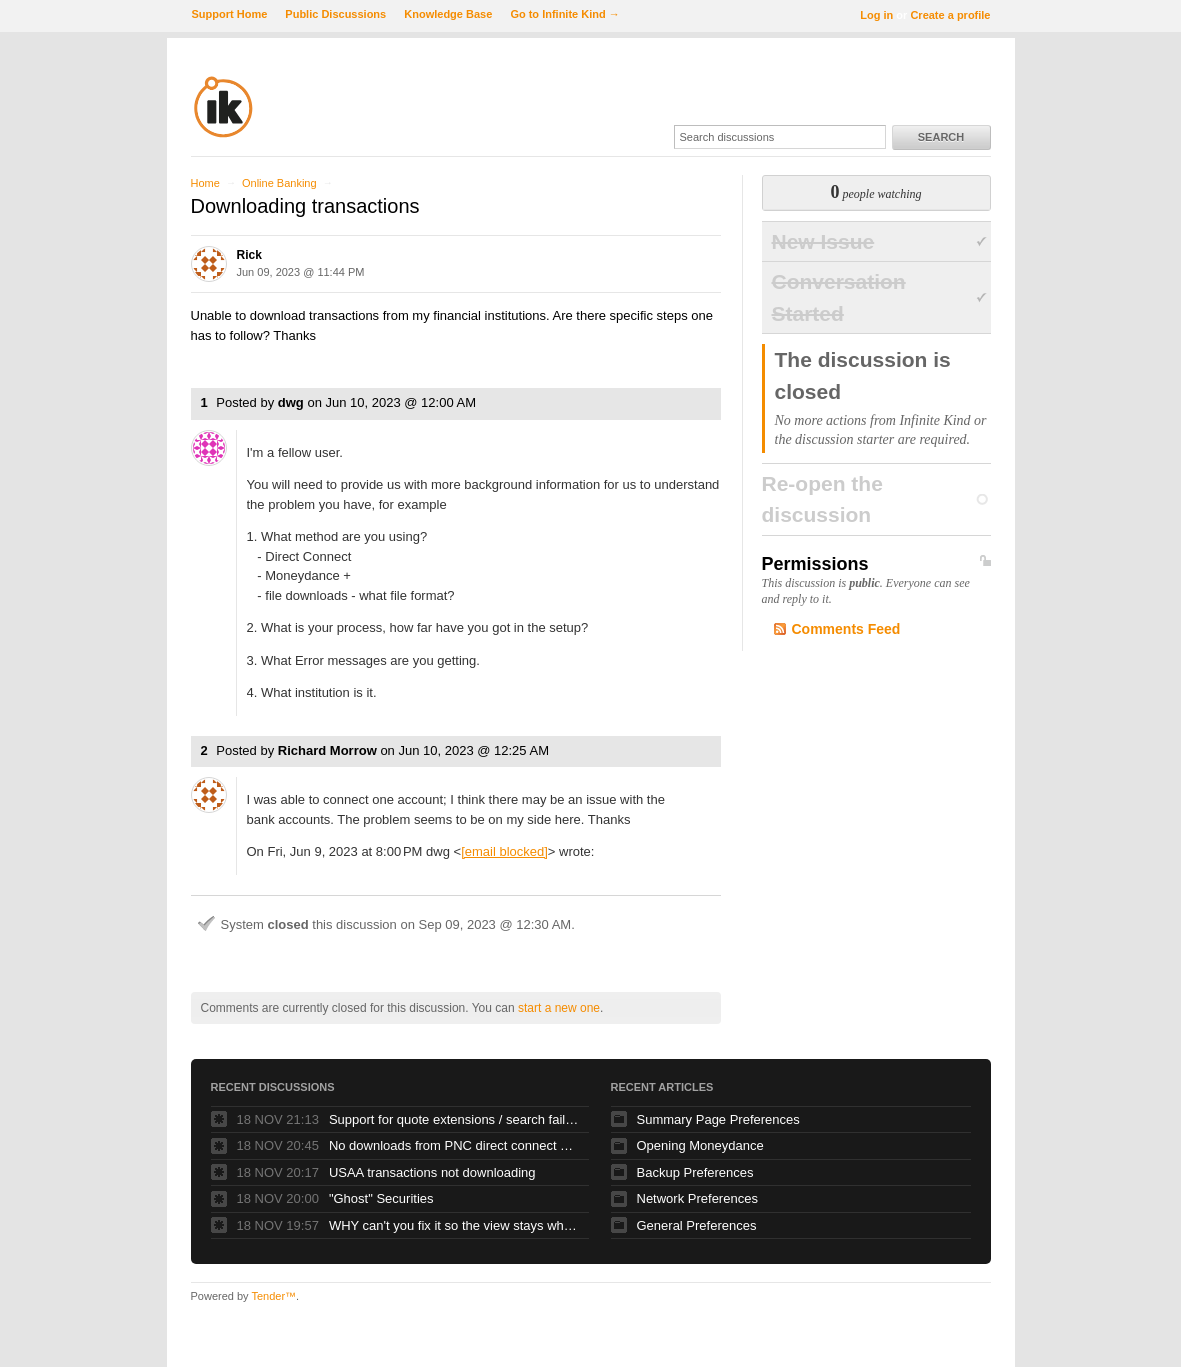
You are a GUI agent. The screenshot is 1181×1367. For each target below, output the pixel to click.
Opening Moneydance (700, 1145)
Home (205, 183)
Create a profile (950, 15)
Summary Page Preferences (718, 1119)
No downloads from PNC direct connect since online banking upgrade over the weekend (454, 1145)
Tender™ (273, 1296)
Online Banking (279, 183)
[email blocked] (504, 851)
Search (941, 137)
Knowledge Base (448, 14)
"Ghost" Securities (381, 1198)
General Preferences (697, 1225)
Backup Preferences (695, 1172)
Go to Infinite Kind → (564, 14)
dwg (291, 402)
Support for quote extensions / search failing (454, 1119)
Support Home (230, 14)
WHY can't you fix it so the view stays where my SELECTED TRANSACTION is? (454, 1225)
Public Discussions (335, 14)
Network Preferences (697, 1198)
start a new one (559, 1008)
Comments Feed (846, 629)
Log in (876, 15)
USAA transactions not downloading (432, 1172)
